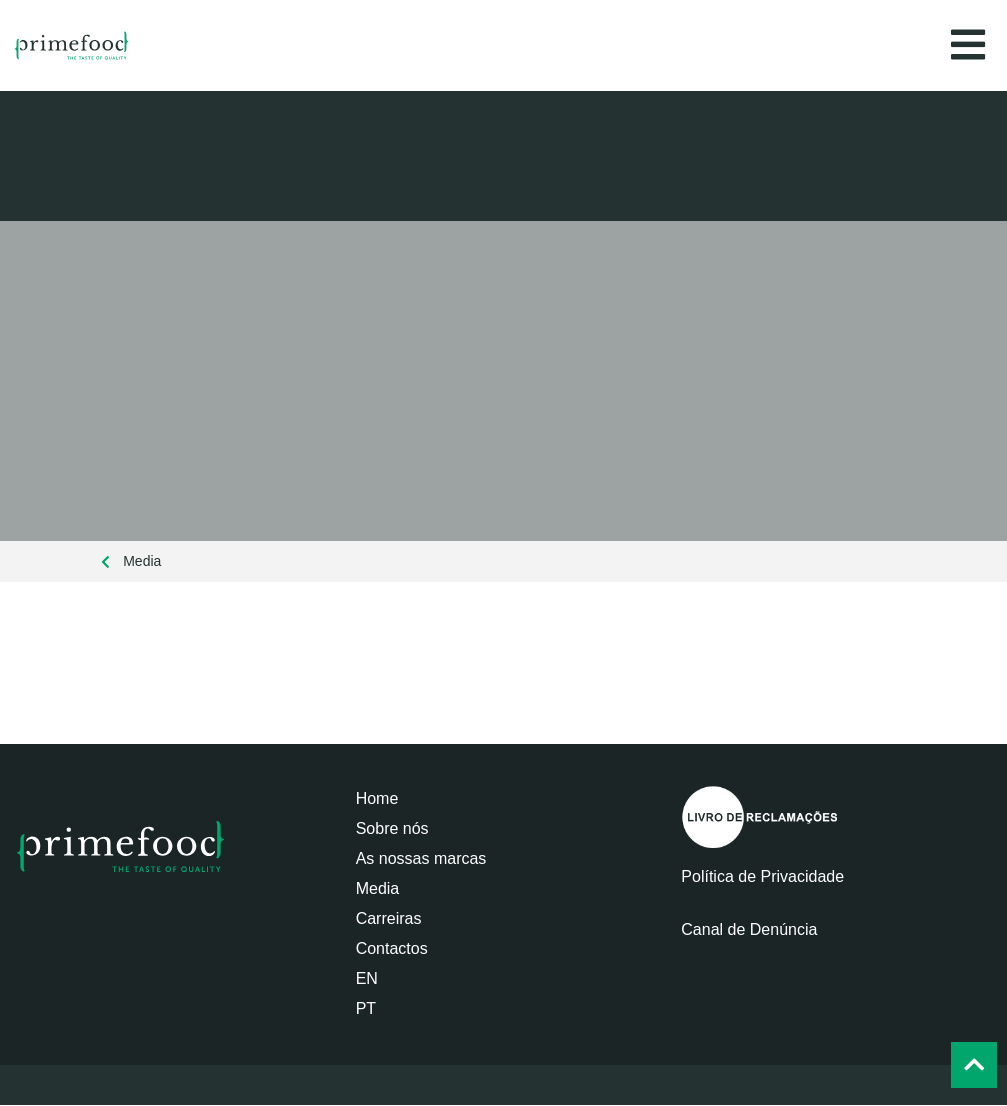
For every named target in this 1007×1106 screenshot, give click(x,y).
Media (378, 888)
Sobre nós (392, 828)
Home (377, 798)
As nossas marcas (421, 858)
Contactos (392, 948)
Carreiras (389, 918)
